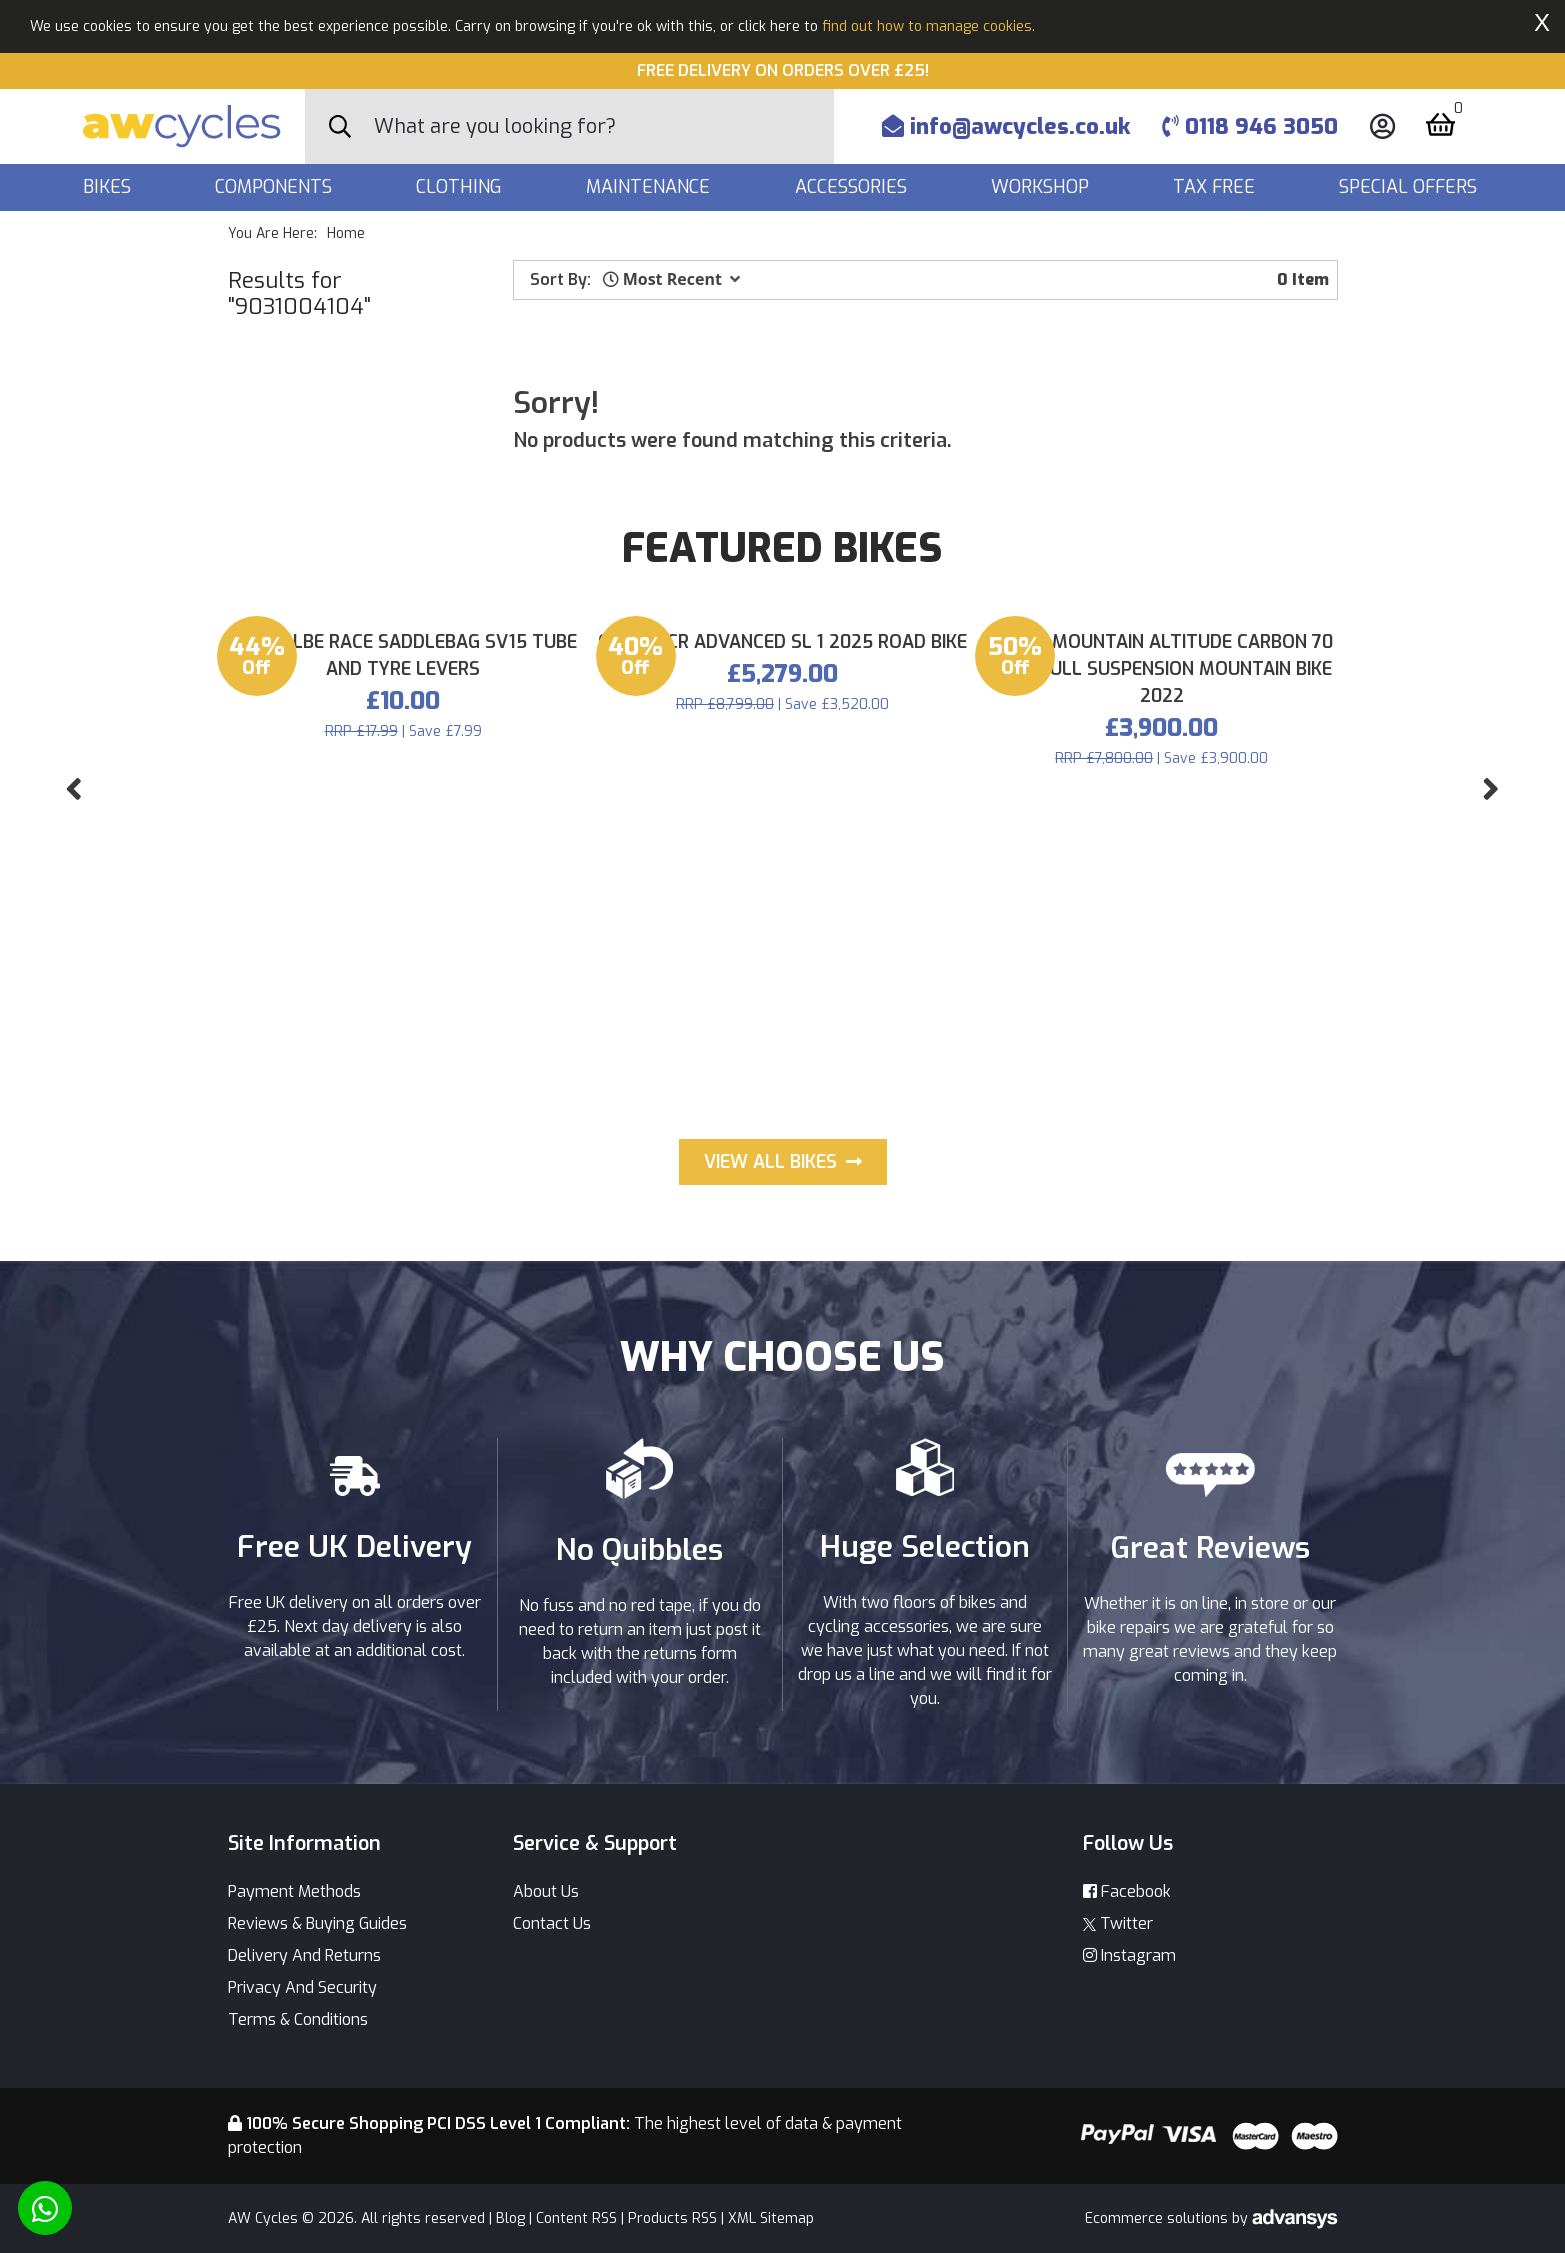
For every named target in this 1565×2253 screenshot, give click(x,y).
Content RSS (576, 2218)
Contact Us (552, 1923)
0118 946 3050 (1250, 126)
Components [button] (276, 187)
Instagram (1129, 1955)
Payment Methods (294, 1891)
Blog (510, 2218)
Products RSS (672, 2218)
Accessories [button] (853, 187)
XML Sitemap (771, 2218)
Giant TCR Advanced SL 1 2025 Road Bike (782, 1013)
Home (346, 233)
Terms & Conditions (298, 2019)
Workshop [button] (1042, 187)
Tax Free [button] (1216, 187)
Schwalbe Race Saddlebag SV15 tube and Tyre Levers (403, 1026)
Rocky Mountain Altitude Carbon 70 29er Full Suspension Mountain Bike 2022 (1161, 1040)
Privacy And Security (302, 1987)
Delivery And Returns (304, 1955)
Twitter (1118, 1923)
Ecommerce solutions (1158, 2218)
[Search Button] (340, 127)
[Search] (604, 126)
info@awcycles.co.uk (1006, 126)
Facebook (1127, 1891)
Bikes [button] (109, 187)
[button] (672, 279)
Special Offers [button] (1410, 187)
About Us (546, 1891)
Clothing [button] (461, 187)
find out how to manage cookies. (928, 26)
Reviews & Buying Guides (317, 1923)
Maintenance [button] (650, 187)
